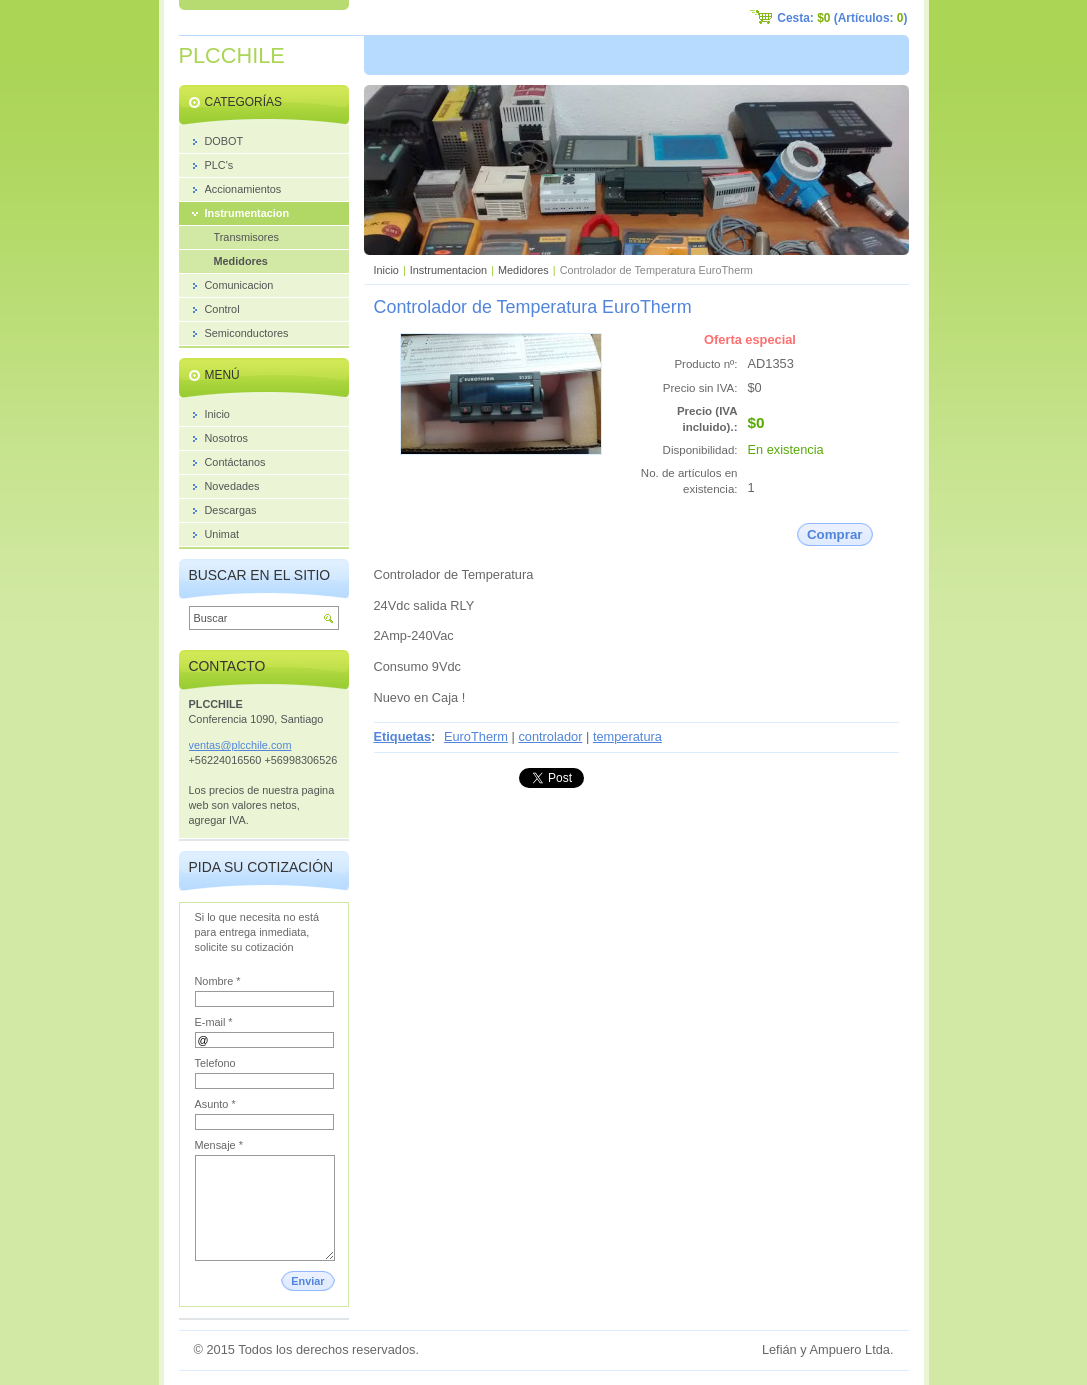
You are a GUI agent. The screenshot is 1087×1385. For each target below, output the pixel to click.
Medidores (523, 270)
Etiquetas (403, 736)
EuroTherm (476, 736)
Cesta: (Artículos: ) (842, 18)
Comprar (835, 534)
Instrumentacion (448, 270)
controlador (550, 736)
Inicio (386, 270)
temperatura (627, 736)
